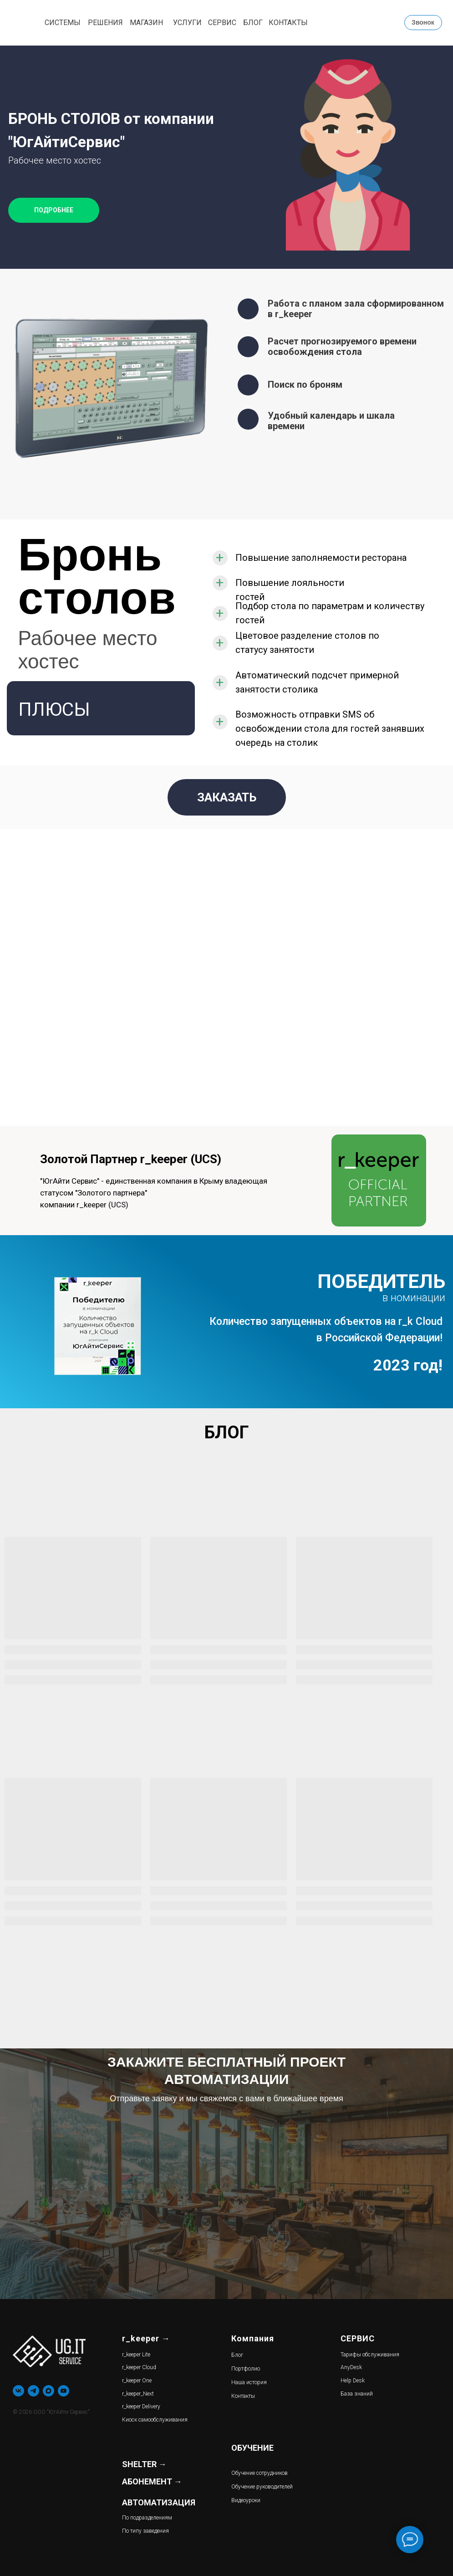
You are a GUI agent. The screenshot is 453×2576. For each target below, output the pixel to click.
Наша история (249, 2382)
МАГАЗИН (146, 22)
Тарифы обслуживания (370, 2354)
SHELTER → (144, 2464)
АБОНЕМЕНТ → (152, 2481)
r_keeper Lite (136, 2354)
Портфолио (245, 2369)
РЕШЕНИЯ (105, 22)
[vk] (18, 2390)
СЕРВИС (222, 22)
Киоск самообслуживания (155, 2420)
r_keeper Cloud (139, 2367)
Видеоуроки (245, 2500)
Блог (237, 2355)
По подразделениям (147, 2517)
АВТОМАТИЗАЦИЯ (158, 2502)
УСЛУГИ (187, 22)
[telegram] (33, 2390)
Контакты (243, 2396)
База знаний (357, 2394)
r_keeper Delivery (141, 2406)
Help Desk (353, 2380)
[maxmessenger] (48, 2390)
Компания (252, 2338)
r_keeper (140, 2338)
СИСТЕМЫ (63, 22)
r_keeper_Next (138, 2394)
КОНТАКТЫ (288, 22)
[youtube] (63, 2390)
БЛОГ (253, 22)
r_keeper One (137, 2380)
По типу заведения (145, 2531)
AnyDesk (351, 2367)
